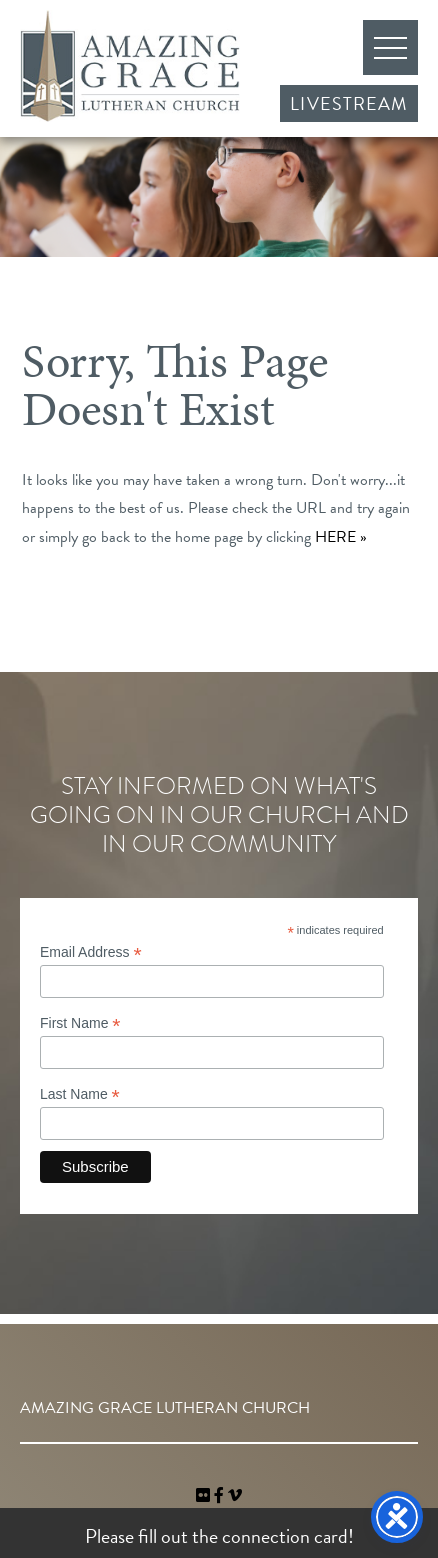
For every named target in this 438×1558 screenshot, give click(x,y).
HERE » (341, 537)
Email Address (91, 952)
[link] (205, 1496)
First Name (80, 1023)
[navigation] (235, 1496)
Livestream (349, 103)
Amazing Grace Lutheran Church (130, 66)
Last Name (80, 1094)
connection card (285, 1536)
